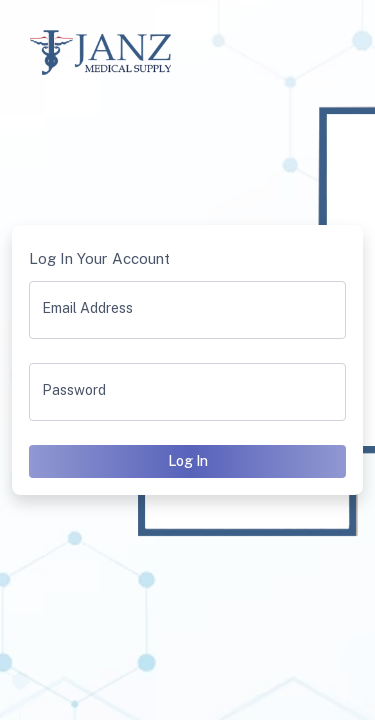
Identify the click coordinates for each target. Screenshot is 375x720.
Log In (188, 461)
